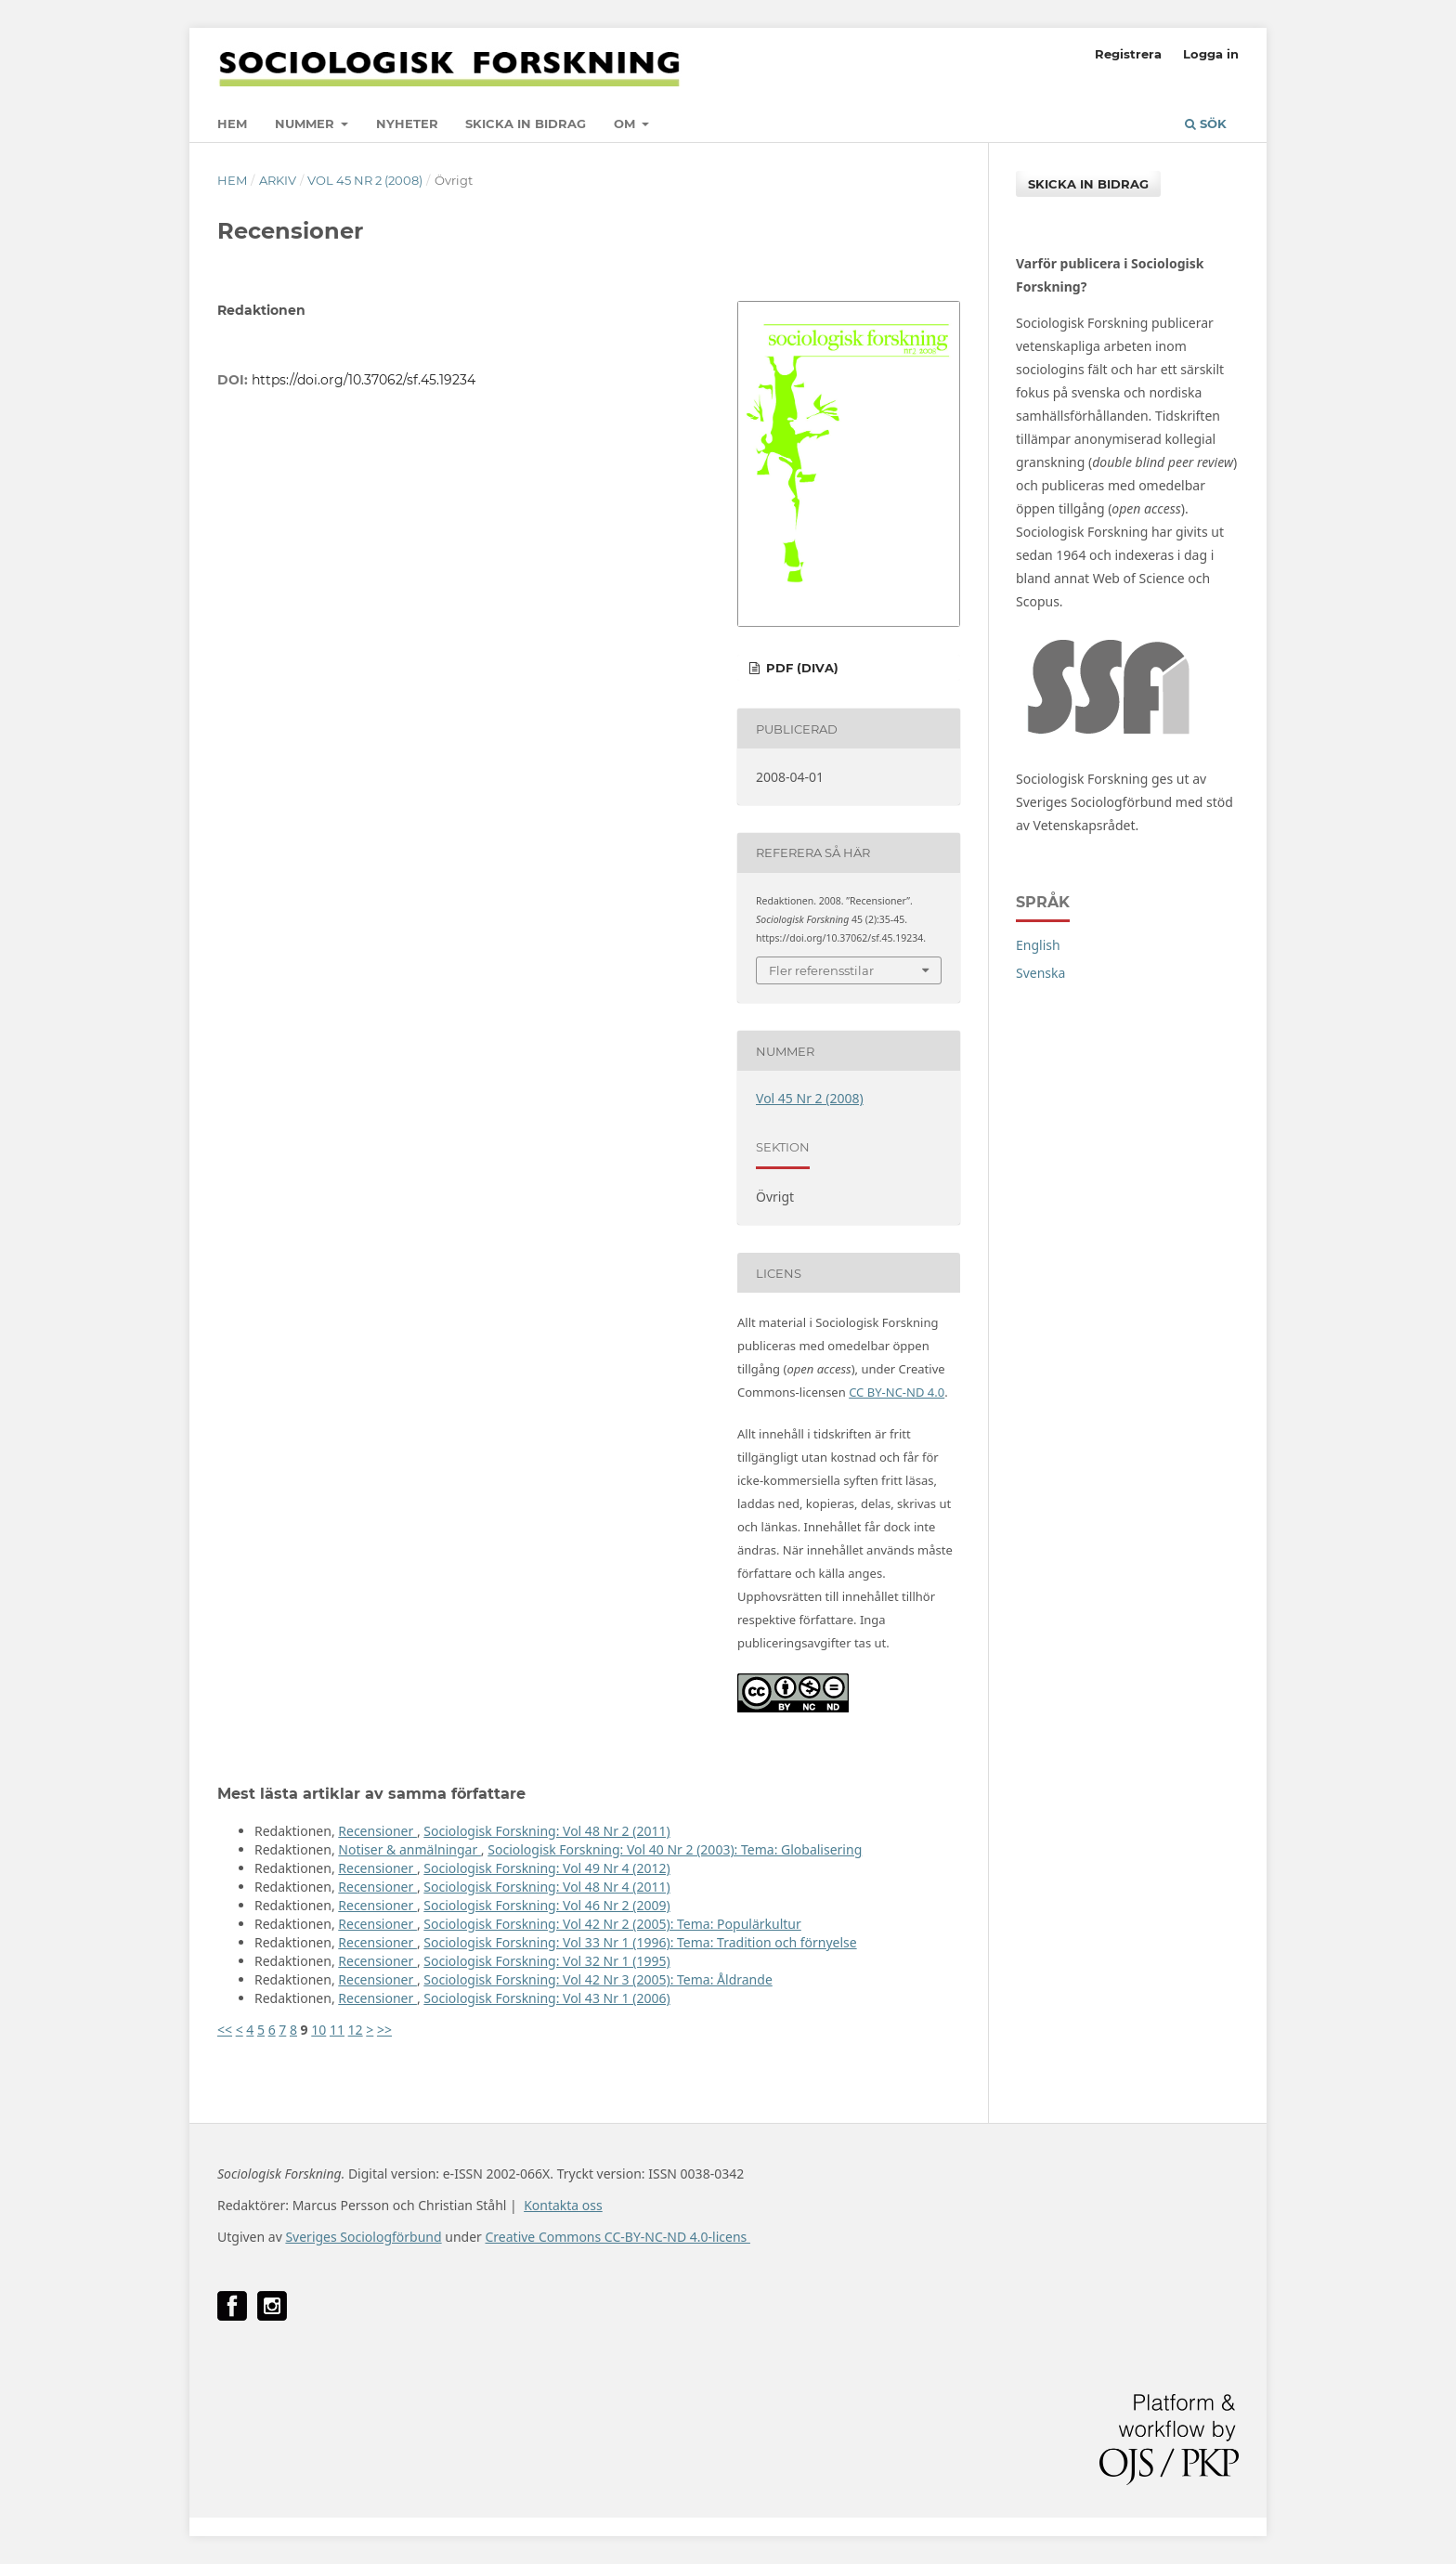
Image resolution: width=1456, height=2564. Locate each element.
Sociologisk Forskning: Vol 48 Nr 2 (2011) (546, 1831)
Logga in (1211, 53)
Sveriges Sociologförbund (363, 2236)
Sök (1206, 123)
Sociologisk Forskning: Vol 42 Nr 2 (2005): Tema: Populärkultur (611, 1924)
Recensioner (377, 1831)
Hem (232, 123)
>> (384, 2029)
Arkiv (277, 180)
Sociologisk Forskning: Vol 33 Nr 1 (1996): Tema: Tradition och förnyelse (639, 1942)
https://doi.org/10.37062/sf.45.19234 (363, 379)
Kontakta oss (563, 2205)
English (1038, 945)
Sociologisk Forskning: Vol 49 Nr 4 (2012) (546, 1868)
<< (224, 2029)
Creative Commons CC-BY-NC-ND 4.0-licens (617, 2236)
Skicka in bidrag (525, 123)
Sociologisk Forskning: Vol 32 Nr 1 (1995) (546, 1961)
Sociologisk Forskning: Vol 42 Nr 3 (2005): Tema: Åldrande (597, 1979)
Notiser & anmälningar (409, 1849)
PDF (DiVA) (800, 667)
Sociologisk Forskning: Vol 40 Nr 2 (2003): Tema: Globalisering (675, 1849)
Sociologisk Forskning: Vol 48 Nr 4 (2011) (546, 1886)
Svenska (1040, 973)
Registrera (1128, 53)
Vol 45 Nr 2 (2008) (364, 180)
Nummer (306, 123)
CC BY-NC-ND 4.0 (896, 1392)
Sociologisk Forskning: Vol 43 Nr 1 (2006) (546, 1998)
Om (626, 123)
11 (337, 2029)
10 (318, 2029)
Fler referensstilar (821, 970)
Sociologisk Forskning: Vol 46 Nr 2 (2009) (546, 1905)
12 (355, 2029)
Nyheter (407, 123)
